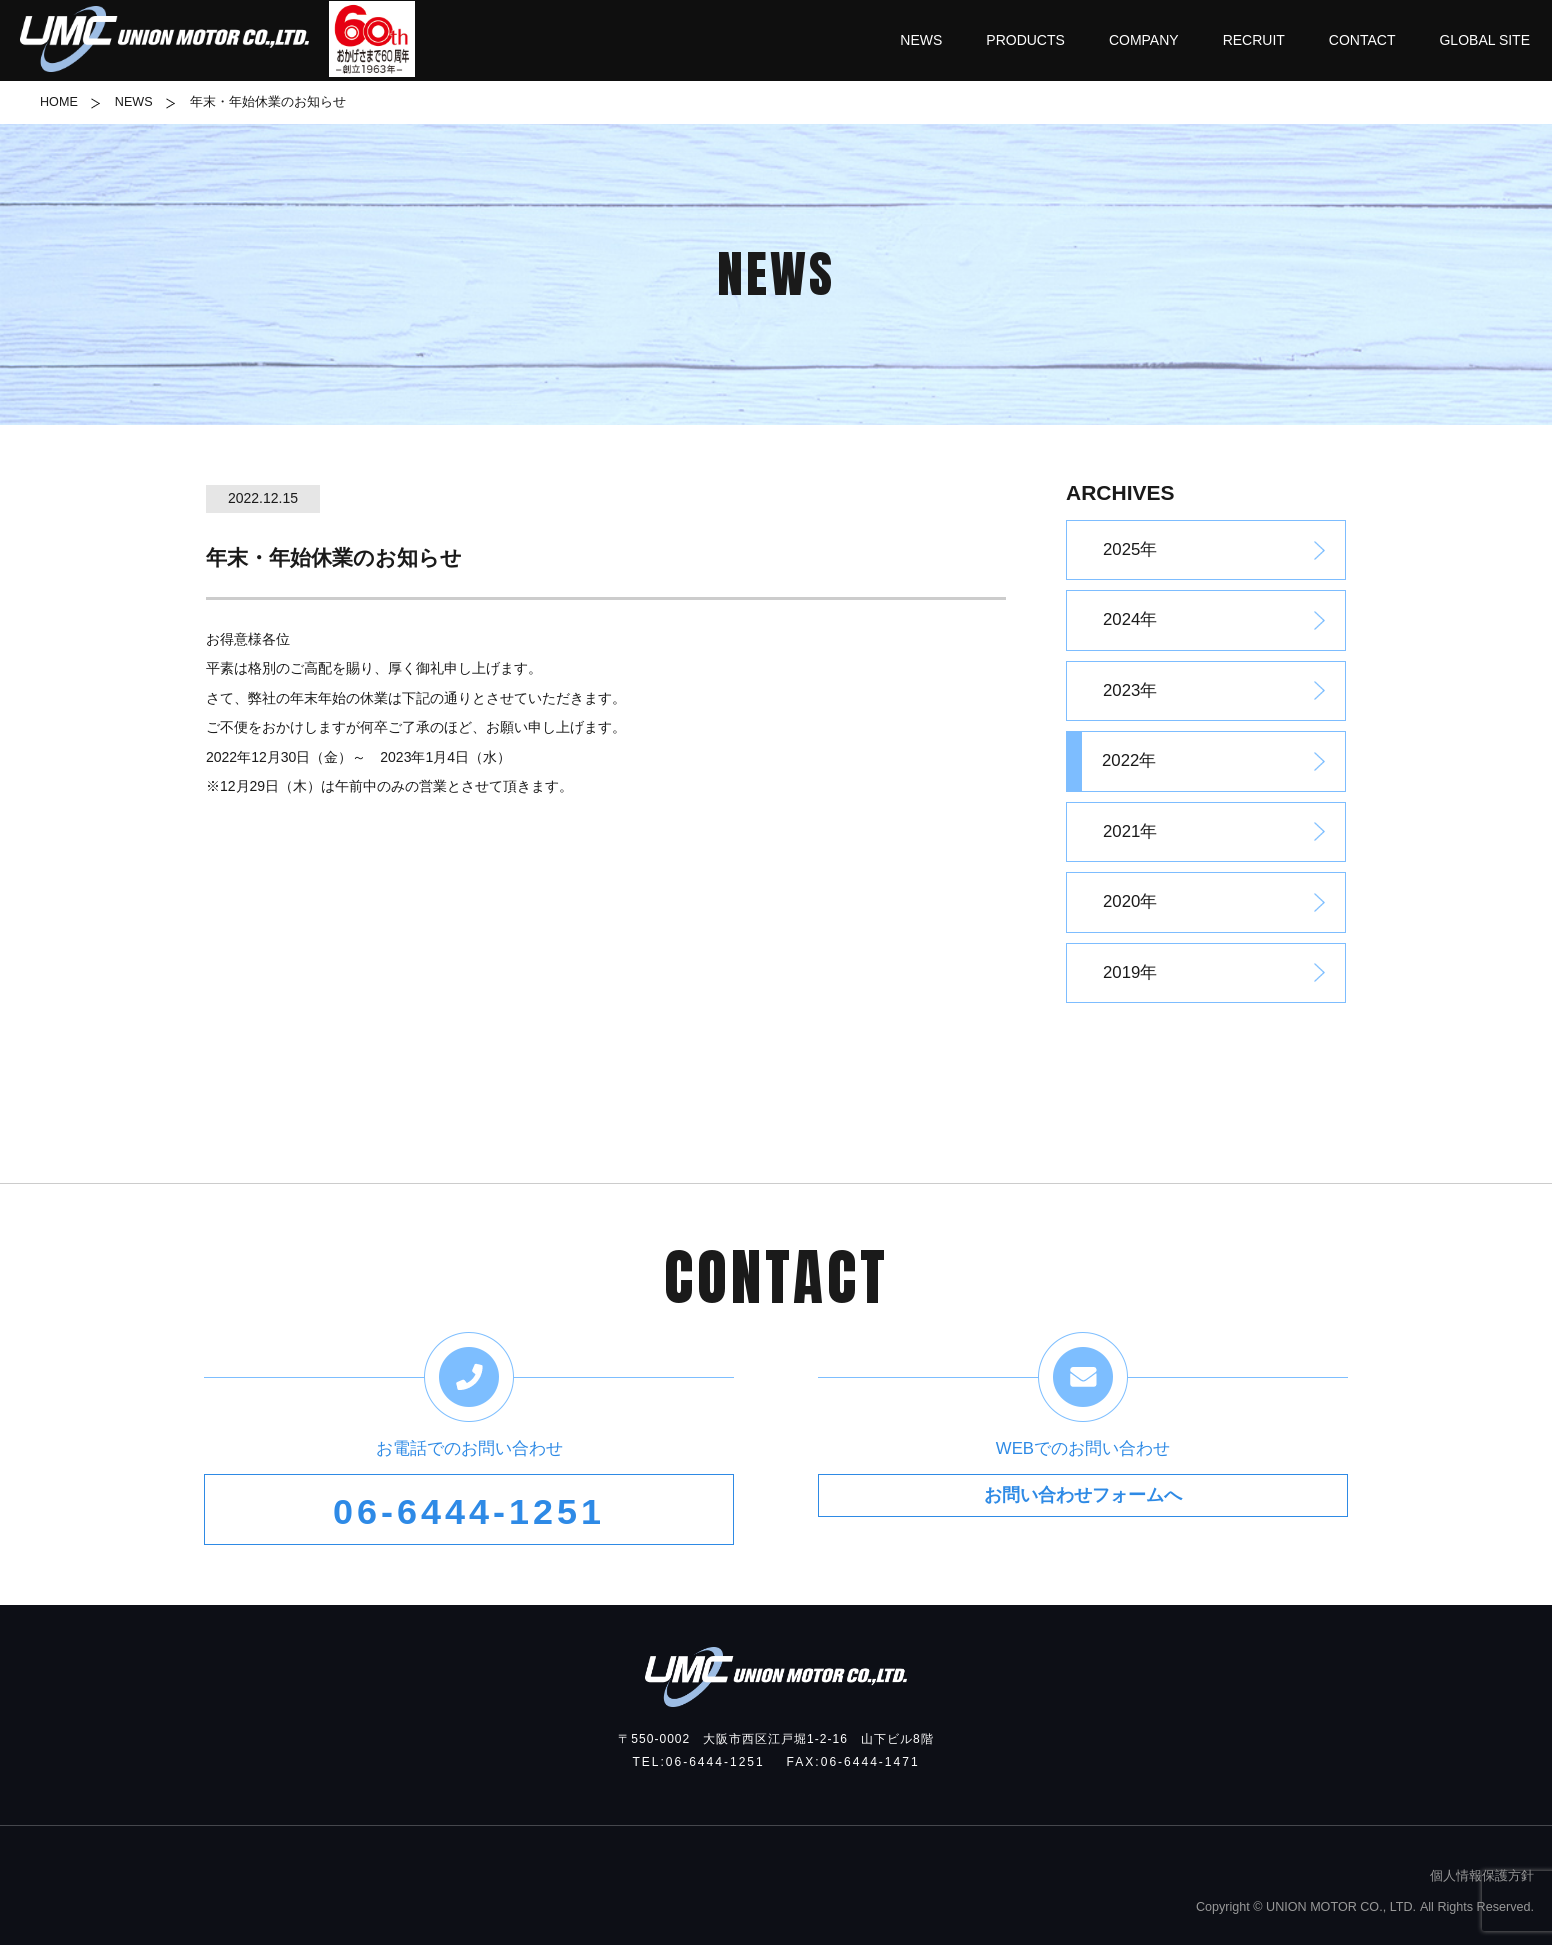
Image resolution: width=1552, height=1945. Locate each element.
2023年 (1130, 690)
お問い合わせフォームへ (1082, 1512)
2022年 (1129, 760)
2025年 (1130, 549)
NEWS (134, 102)
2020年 (1130, 901)
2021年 (1130, 831)
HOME (59, 102)
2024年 (1130, 619)
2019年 (1130, 972)
